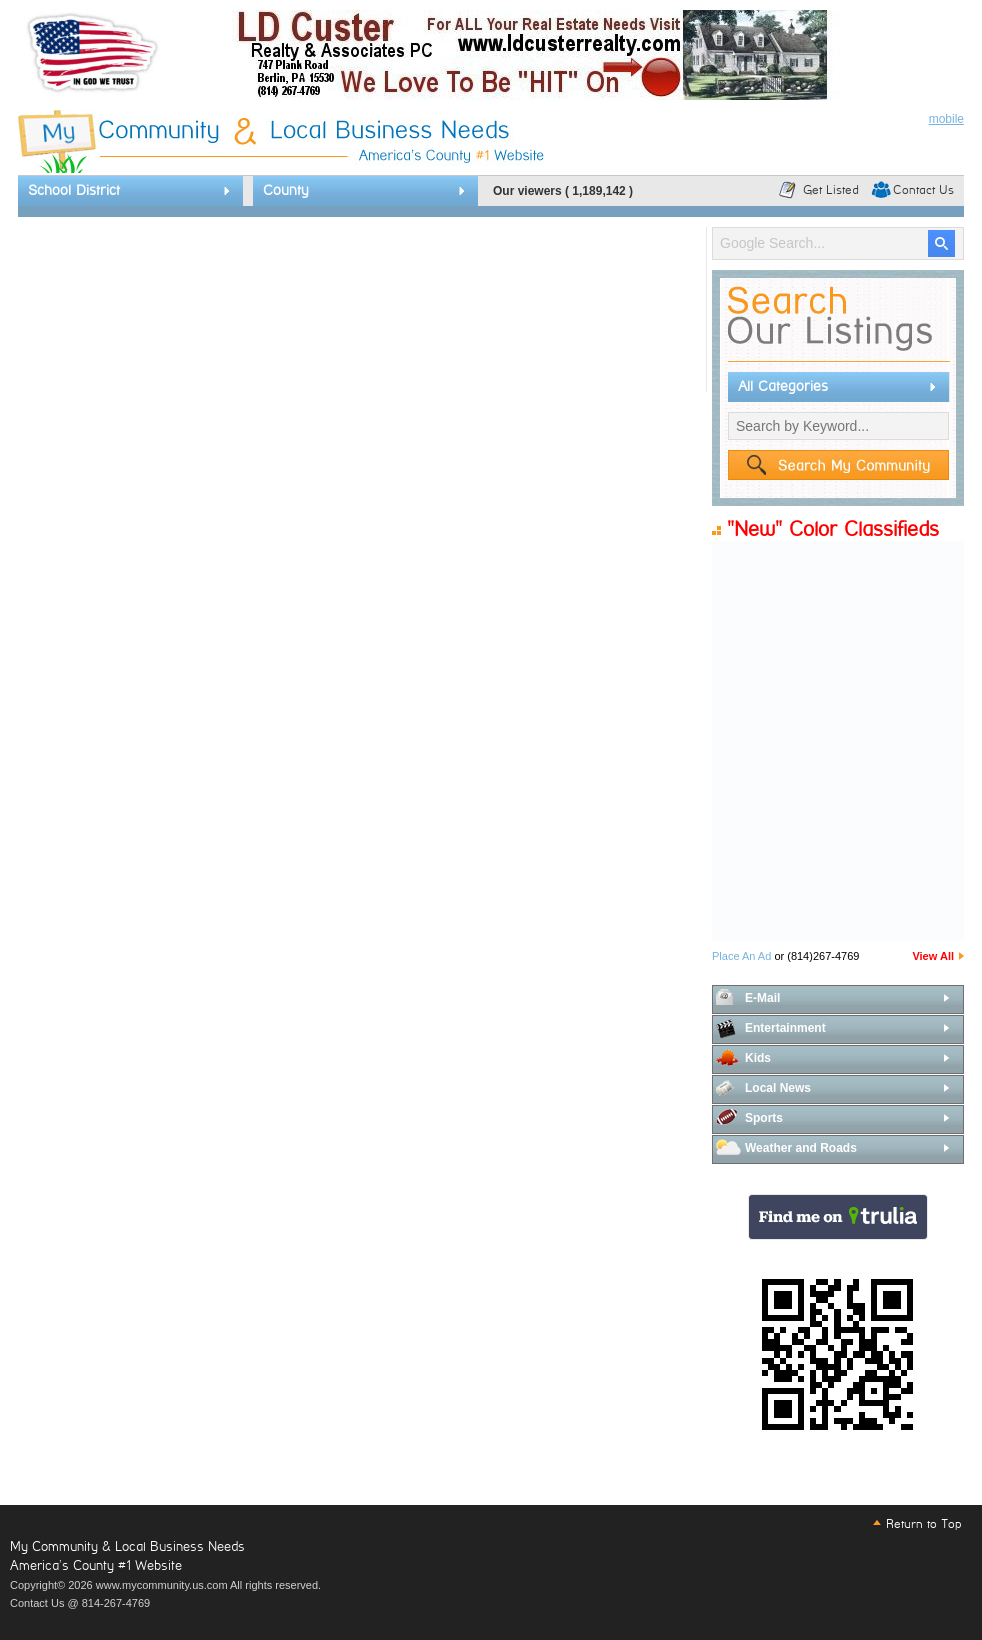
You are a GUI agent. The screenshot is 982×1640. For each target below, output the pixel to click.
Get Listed (831, 190)
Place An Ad (741, 956)
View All (933, 956)
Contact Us (923, 190)
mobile (946, 119)
